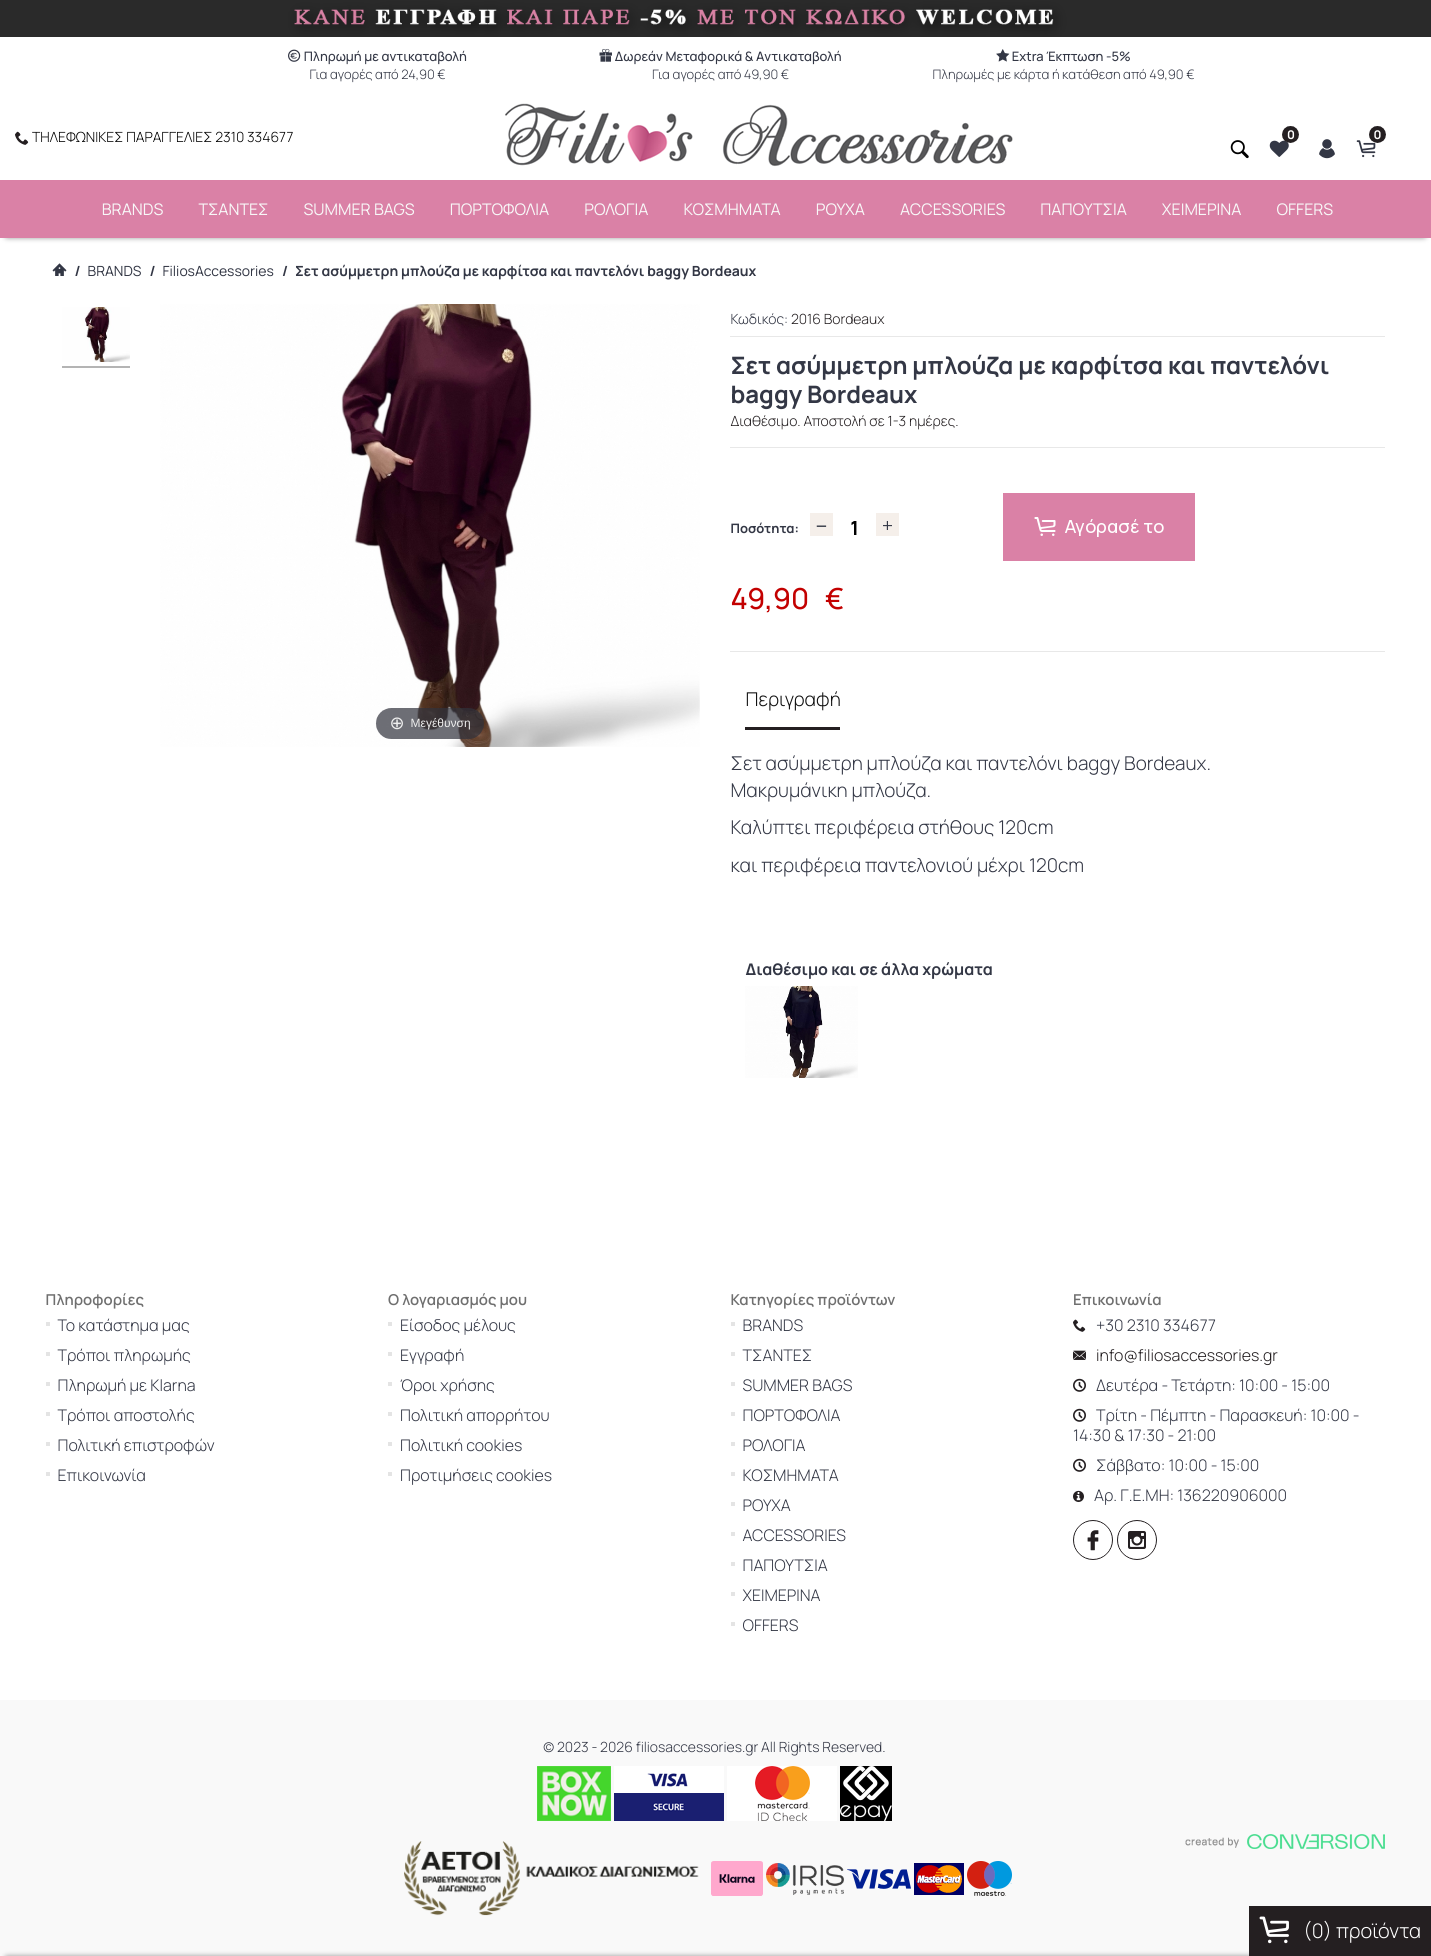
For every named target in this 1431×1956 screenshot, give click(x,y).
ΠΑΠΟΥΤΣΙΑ (1083, 206)
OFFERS (1304, 206)
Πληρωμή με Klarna (162, 1365)
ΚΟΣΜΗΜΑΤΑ (731, 206)
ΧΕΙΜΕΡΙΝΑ (1202, 206)
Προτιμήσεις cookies (511, 1455)
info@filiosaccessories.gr (1222, 1335)
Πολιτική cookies (496, 1425)
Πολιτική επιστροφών (171, 1425)
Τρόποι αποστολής (161, 1395)
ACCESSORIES (952, 206)
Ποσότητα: (764, 525)
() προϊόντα (1340, 1930)
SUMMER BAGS (358, 206)
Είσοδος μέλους (493, 1305)
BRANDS (133, 206)
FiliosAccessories (218, 268)
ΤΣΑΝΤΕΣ (233, 206)
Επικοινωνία (137, 1455)
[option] (791, 1020)
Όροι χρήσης (482, 1365)
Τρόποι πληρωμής (159, 1335)
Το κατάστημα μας (159, 1305)
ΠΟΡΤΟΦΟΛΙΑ (500, 206)
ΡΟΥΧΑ (840, 206)
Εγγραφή (467, 1335)
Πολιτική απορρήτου (510, 1395)
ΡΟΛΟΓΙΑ (616, 206)
